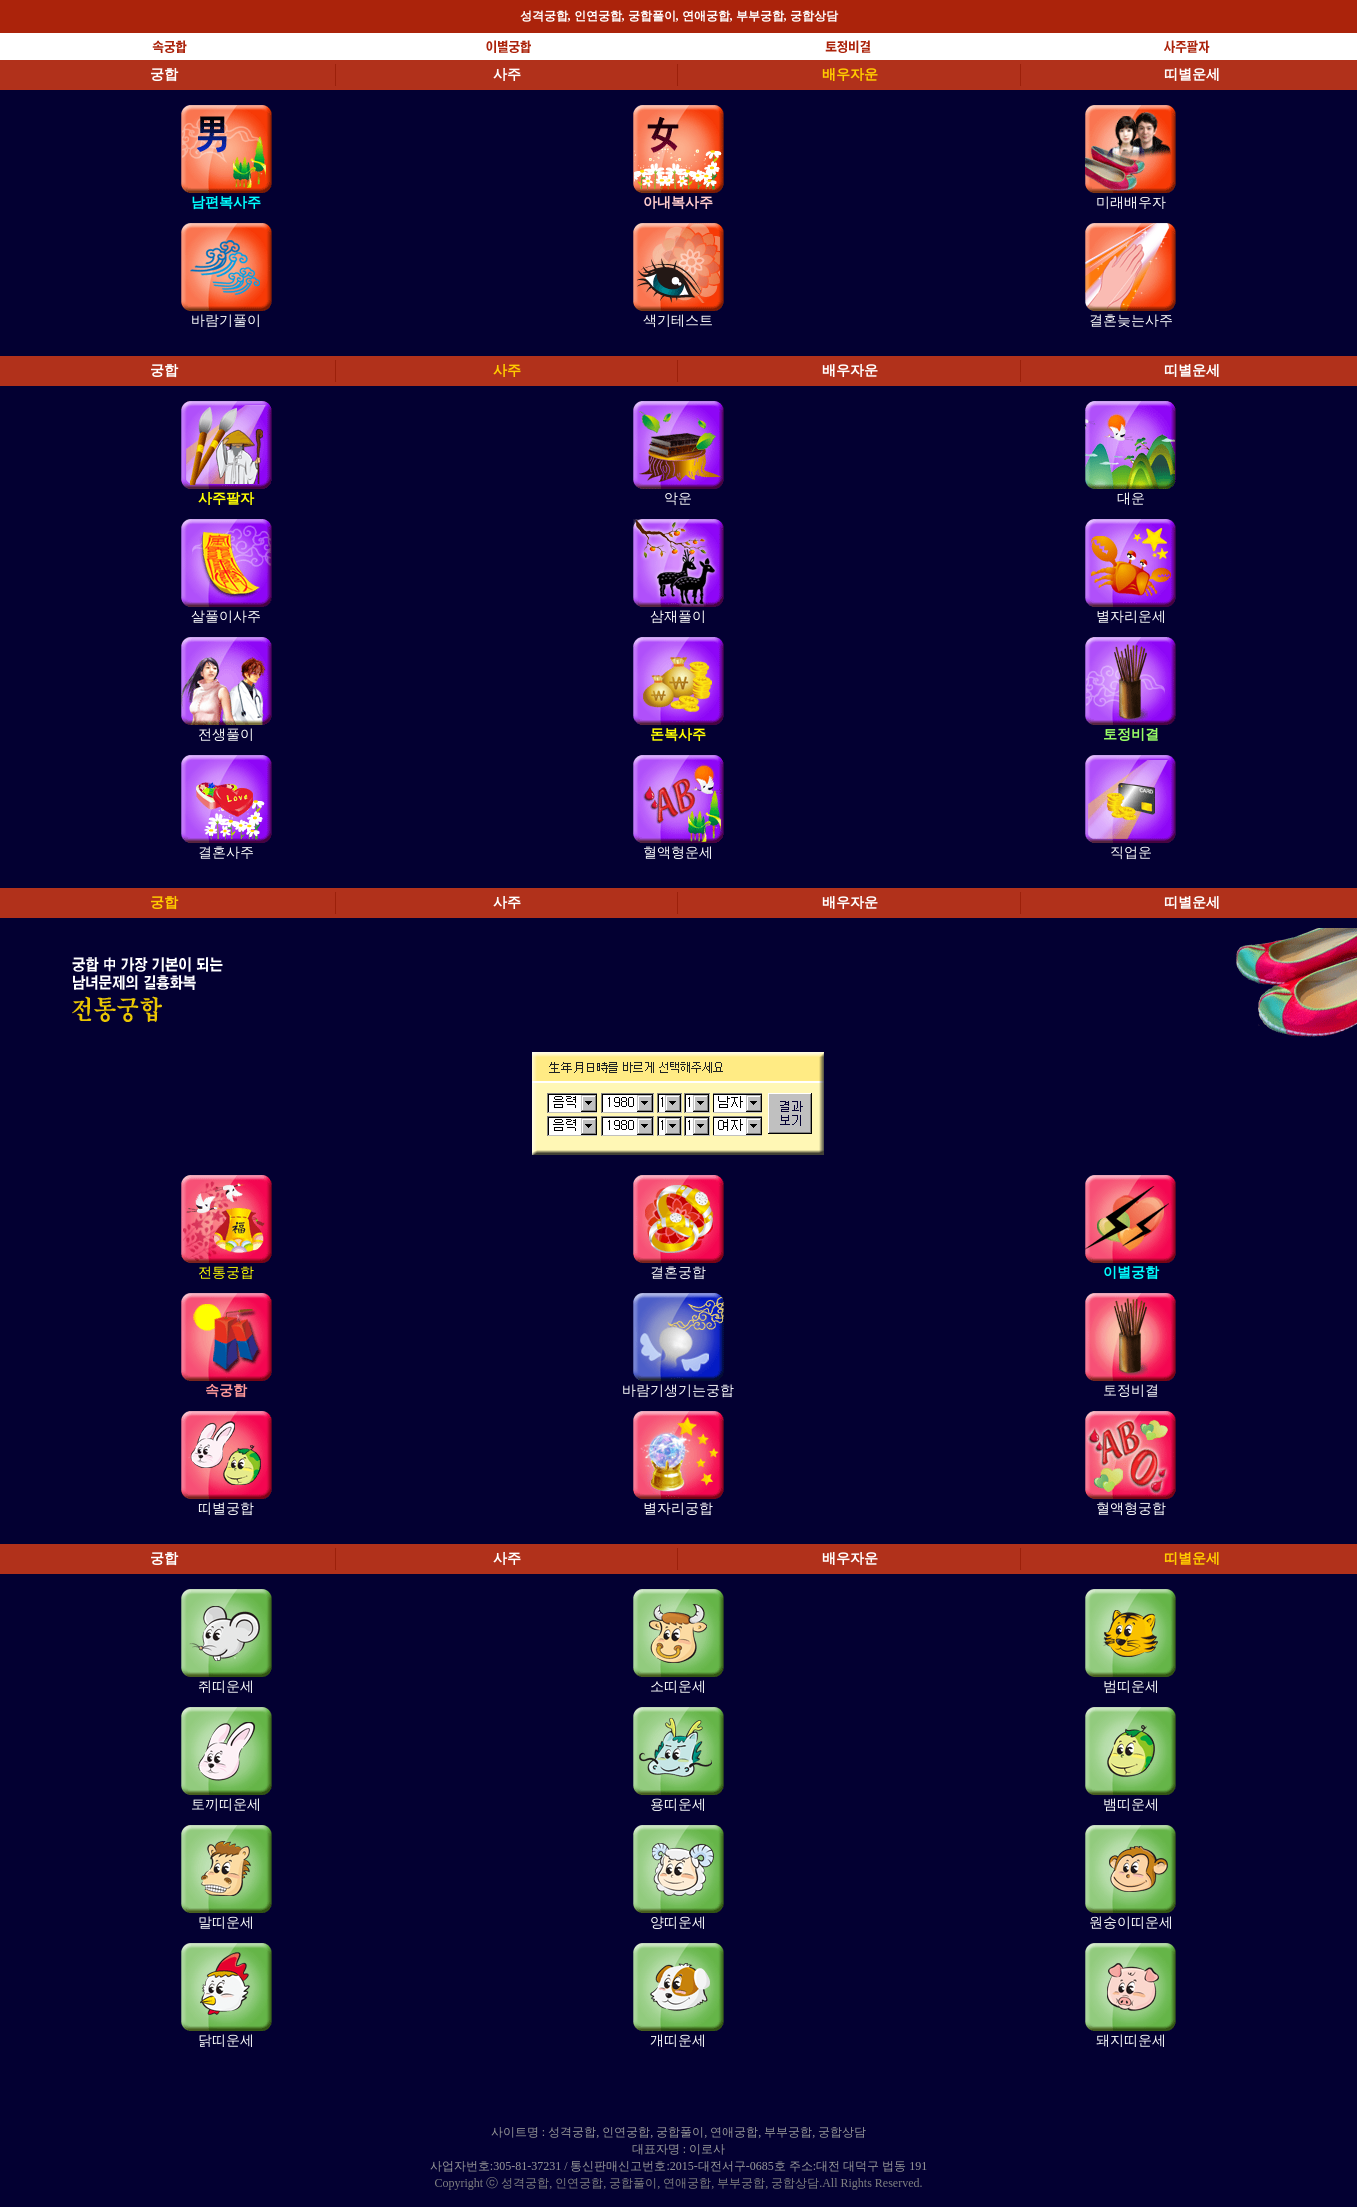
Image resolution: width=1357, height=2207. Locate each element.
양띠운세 (678, 1922)
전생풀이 (226, 734)
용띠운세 (678, 1804)
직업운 (1131, 852)
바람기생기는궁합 (678, 1390)
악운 (678, 498)
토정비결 (1131, 1390)
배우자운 (850, 74)
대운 (1131, 498)
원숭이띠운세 (1131, 1922)
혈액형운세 (678, 852)
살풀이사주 (226, 616)
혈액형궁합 (1131, 1508)
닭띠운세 (226, 2040)
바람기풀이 (226, 320)
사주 (507, 74)
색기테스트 (678, 320)
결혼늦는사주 (1131, 320)
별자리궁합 (678, 1508)
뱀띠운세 (1131, 1804)
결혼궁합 (678, 1272)
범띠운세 (1131, 1686)
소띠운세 (678, 1686)
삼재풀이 (678, 616)
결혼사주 (226, 852)
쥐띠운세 (226, 1686)
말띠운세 (226, 1922)
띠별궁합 (226, 1508)
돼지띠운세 (1131, 2040)
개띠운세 (678, 2040)
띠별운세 (1192, 74)
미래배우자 (1131, 202)
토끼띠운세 (226, 1804)
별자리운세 (1131, 616)
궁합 (164, 74)
